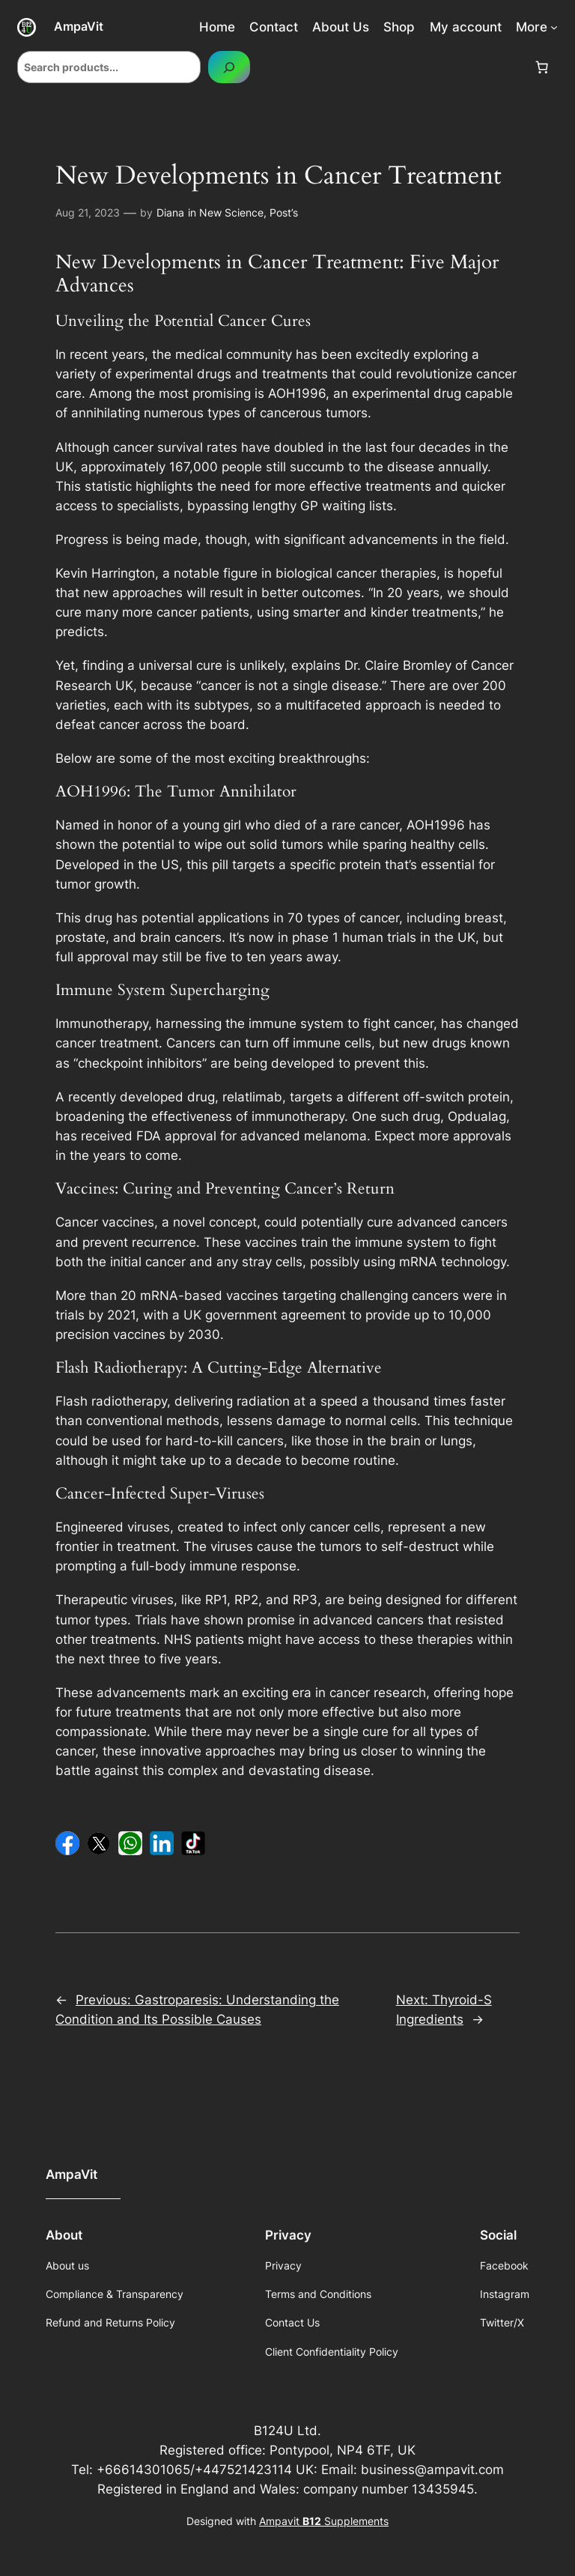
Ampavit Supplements (324, 2521)
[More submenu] (554, 27)
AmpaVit (78, 26)
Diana (170, 212)
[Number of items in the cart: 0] (542, 67)
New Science (231, 212)
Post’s (284, 212)
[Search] (229, 67)
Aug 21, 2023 (87, 212)
